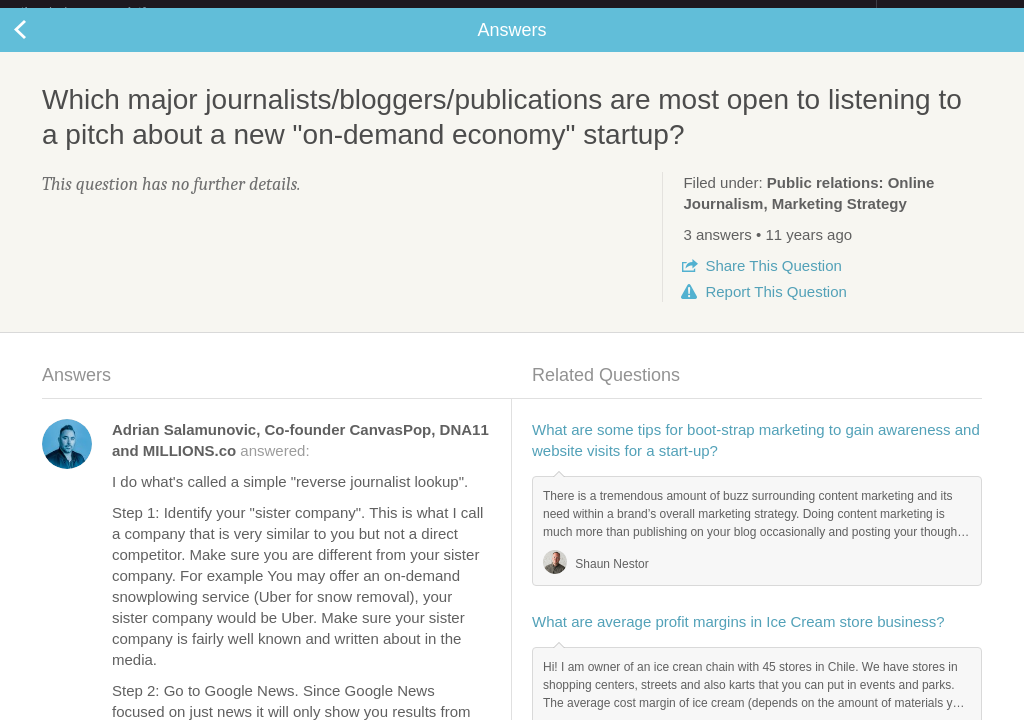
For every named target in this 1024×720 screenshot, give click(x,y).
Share (773, 281)
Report (775, 307)
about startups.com (947, 13)
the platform (104, 11)
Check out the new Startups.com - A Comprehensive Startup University (659, 13)
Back (40, 46)
